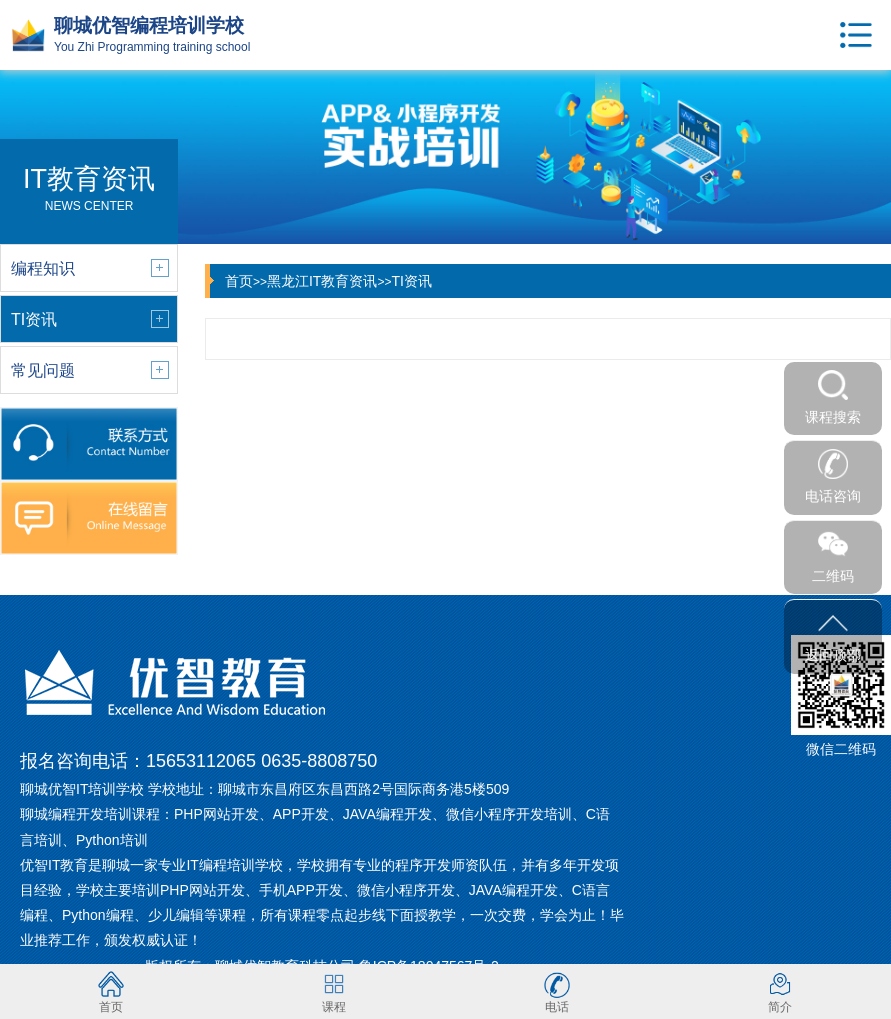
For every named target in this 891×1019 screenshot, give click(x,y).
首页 (239, 281)
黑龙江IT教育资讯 (322, 281)
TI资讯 (411, 281)
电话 (557, 991)
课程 (334, 991)
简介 (780, 991)
